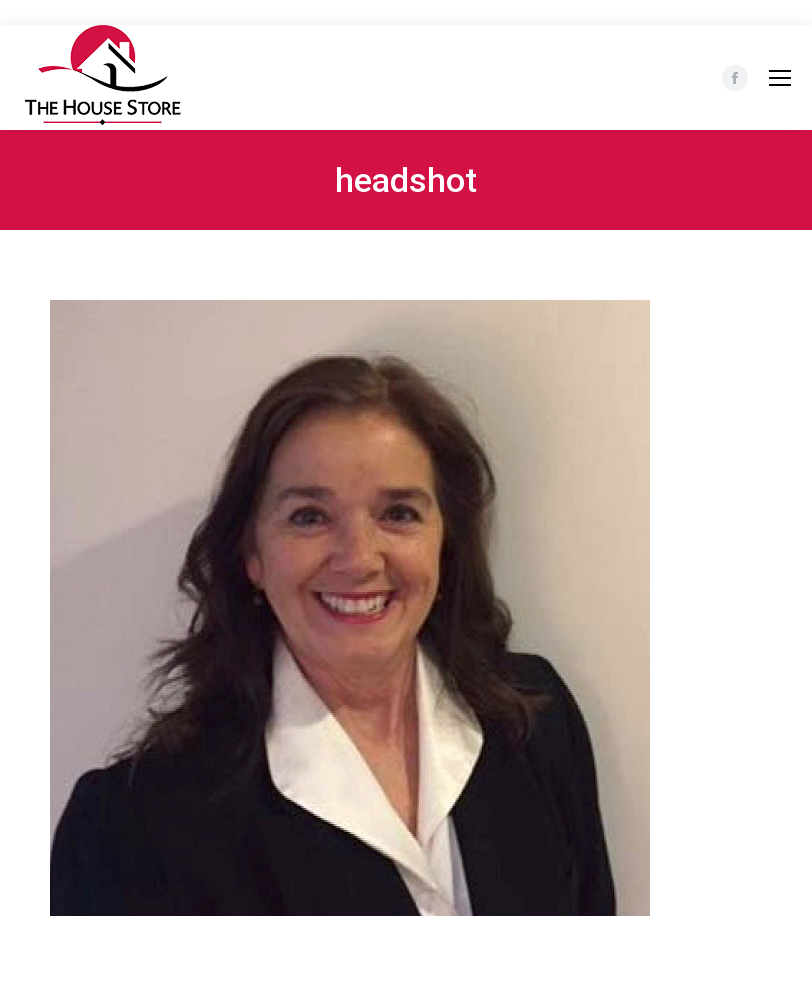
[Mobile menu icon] (780, 78)
